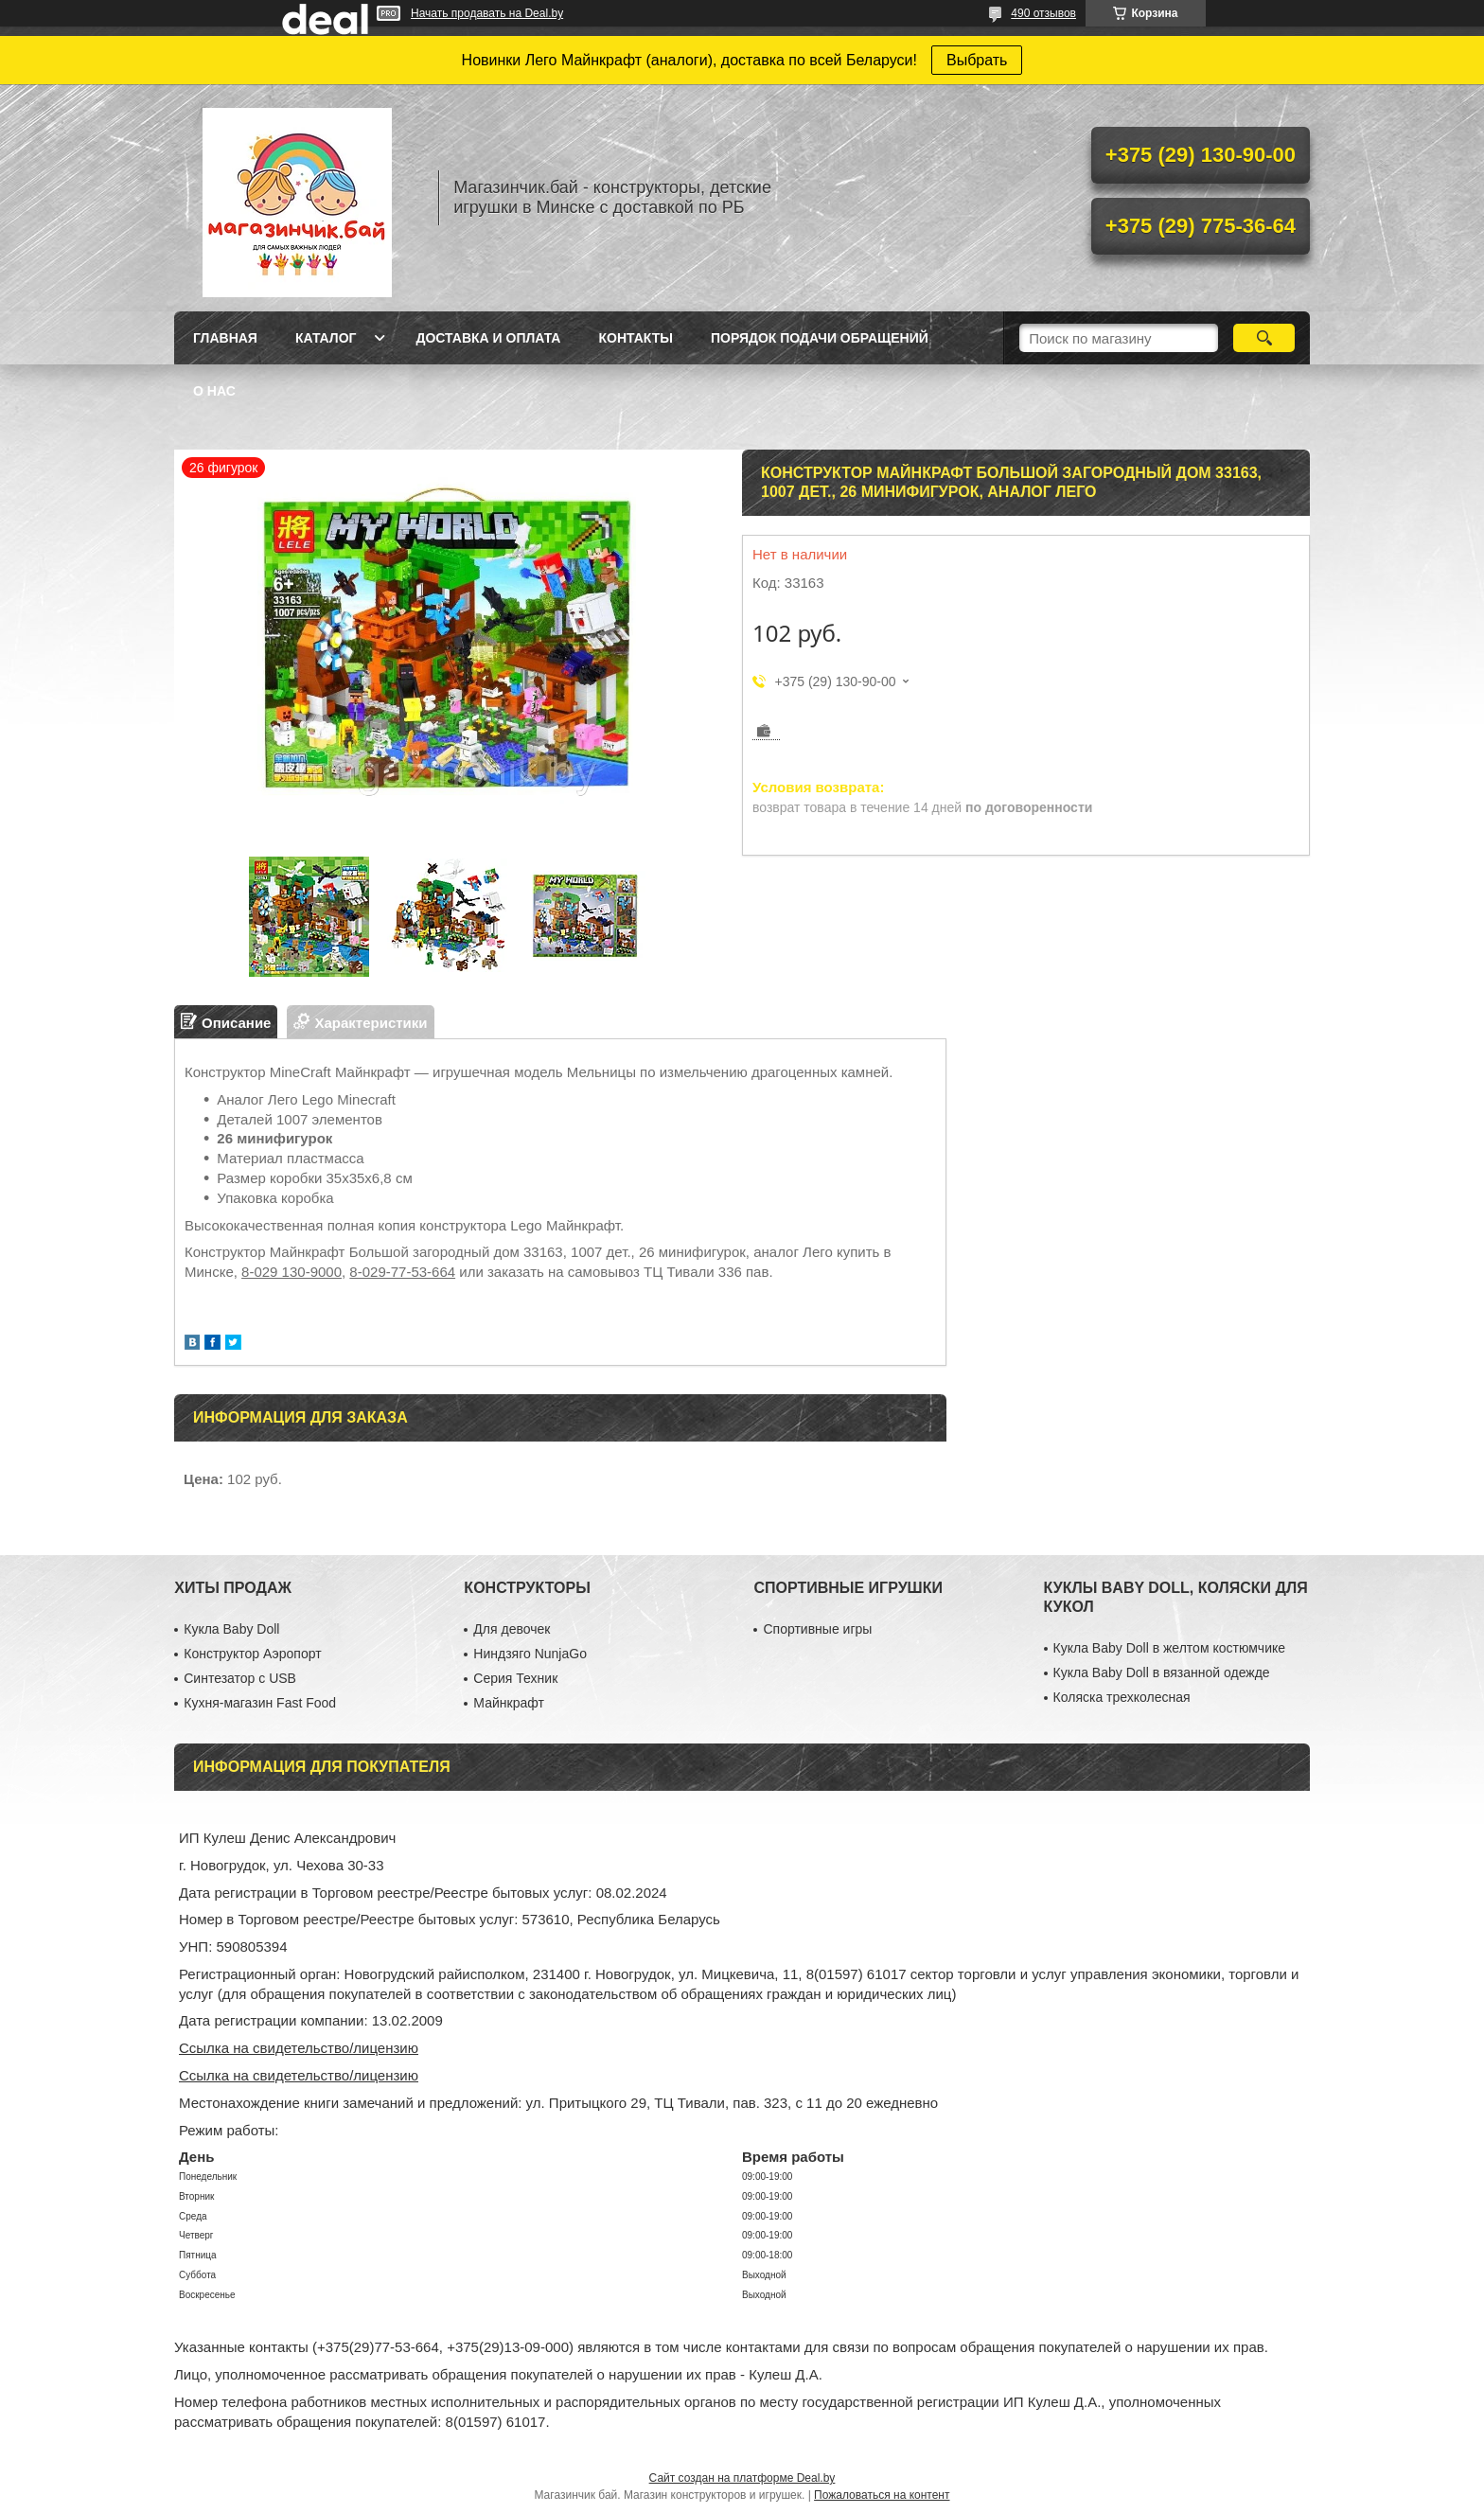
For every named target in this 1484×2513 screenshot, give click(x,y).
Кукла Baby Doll (231, 1629)
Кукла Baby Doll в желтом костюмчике (1169, 1647)
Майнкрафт (508, 1702)
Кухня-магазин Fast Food (260, 1702)
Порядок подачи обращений (819, 337)
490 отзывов (1043, 13)
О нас (214, 390)
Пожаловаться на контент (881, 2495)
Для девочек (511, 1629)
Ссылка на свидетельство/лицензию (298, 2048)
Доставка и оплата (487, 337)
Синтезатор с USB (240, 1678)
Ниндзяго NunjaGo (530, 1653)
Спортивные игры (817, 1629)
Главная (225, 337)
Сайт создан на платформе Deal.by (742, 2478)
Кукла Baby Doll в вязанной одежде (1161, 1672)
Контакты (635, 337)
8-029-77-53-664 (402, 1272)
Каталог (326, 337)
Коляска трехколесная (1122, 1697)
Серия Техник (515, 1678)
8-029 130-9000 (291, 1272)
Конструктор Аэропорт (252, 1653)
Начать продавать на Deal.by (487, 13)
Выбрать (976, 60)
